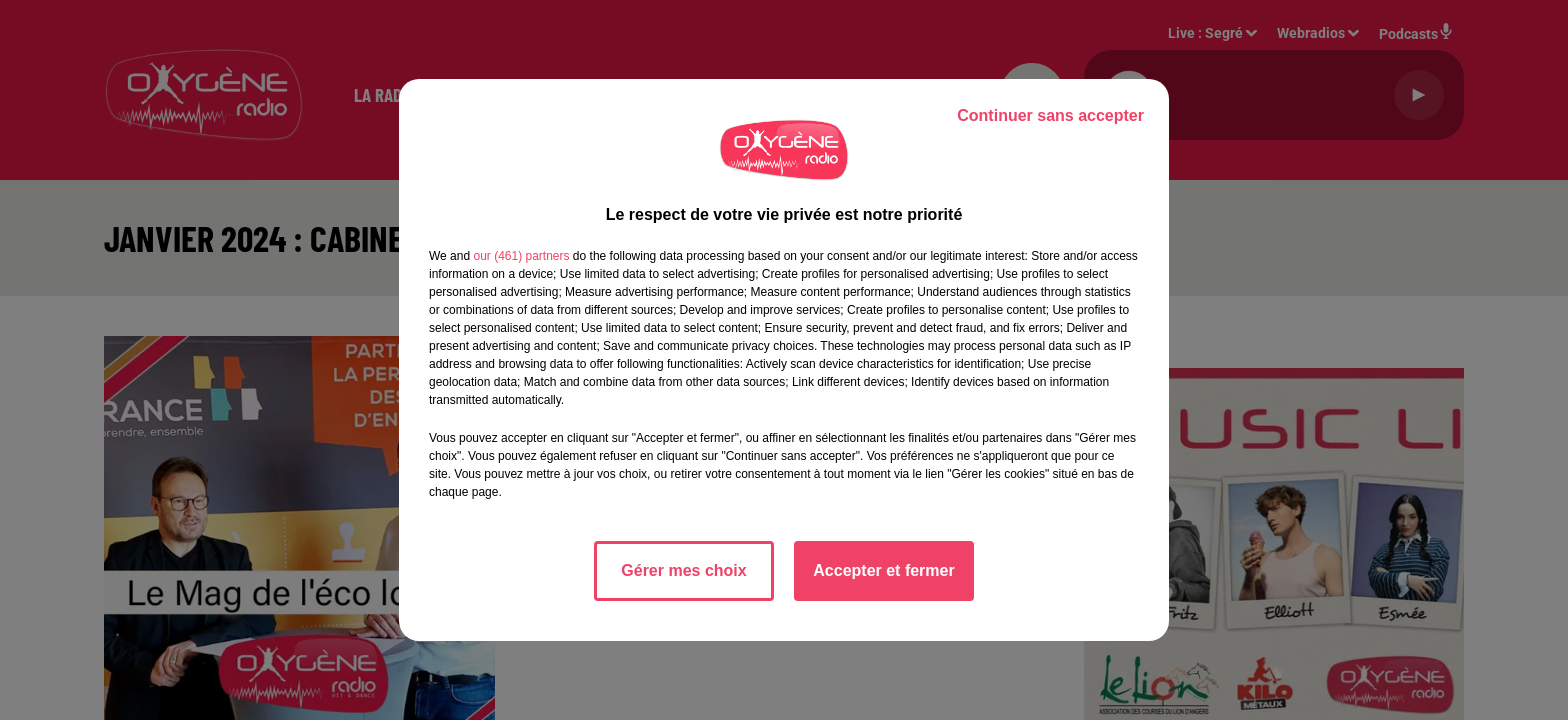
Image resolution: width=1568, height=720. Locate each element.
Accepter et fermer (883, 570)
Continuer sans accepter (1050, 115)
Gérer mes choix (683, 570)
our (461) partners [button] (521, 256)
